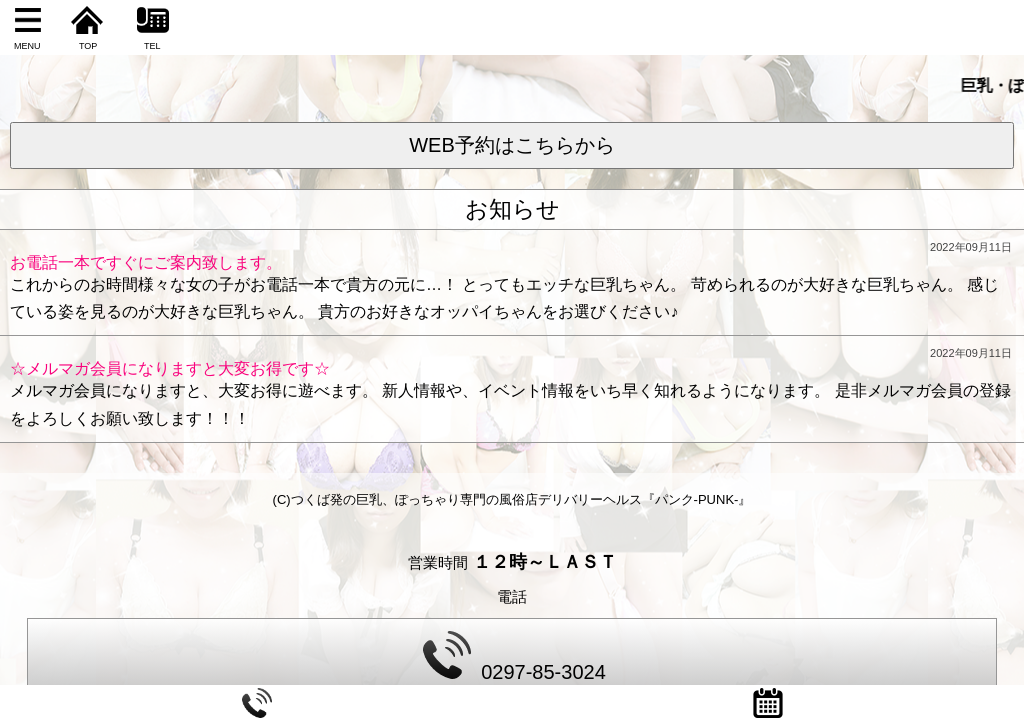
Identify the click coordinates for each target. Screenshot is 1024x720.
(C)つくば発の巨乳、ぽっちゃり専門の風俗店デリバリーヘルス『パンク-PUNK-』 (512, 499)
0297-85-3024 (514, 657)
